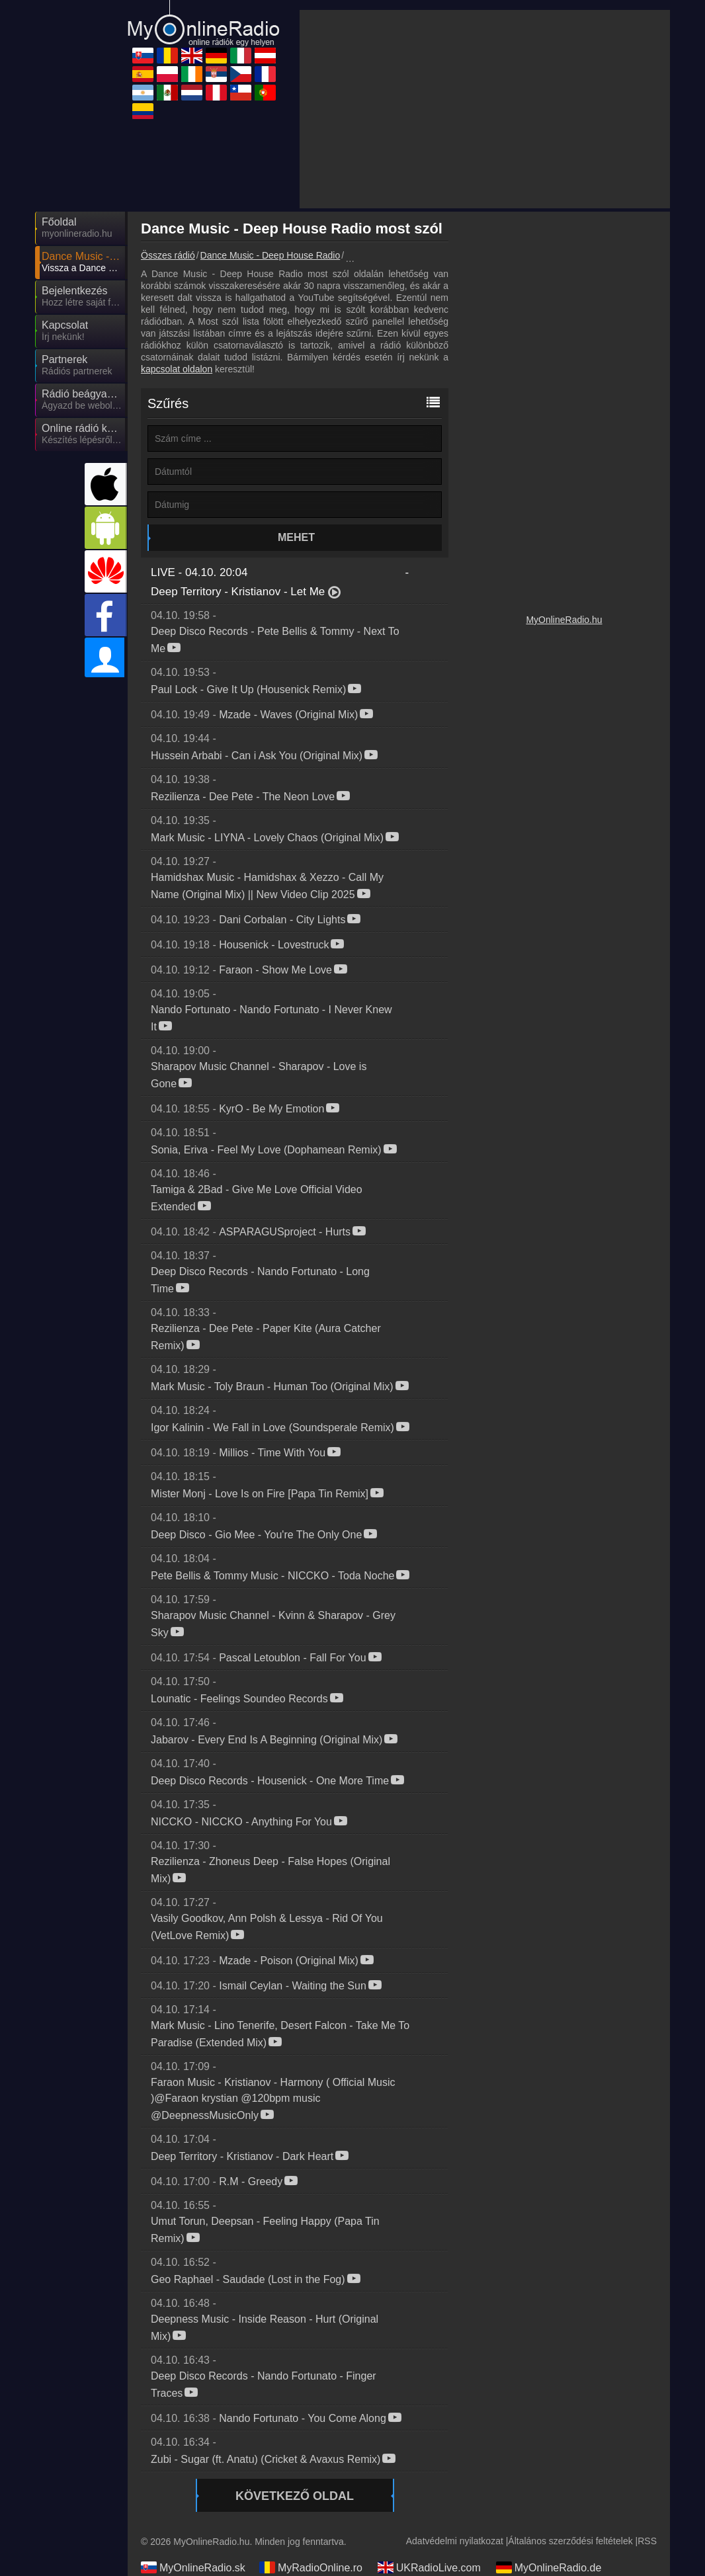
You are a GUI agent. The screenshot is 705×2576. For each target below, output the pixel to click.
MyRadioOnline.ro (310, 2567)
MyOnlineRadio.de (549, 2567)
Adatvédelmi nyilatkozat (454, 2541)
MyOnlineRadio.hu (564, 619)
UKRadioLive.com (429, 2567)
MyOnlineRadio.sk (193, 2567)
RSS (647, 2541)
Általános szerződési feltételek (570, 2541)
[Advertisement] (484, 109)
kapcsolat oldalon (176, 369)
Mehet (296, 537)
